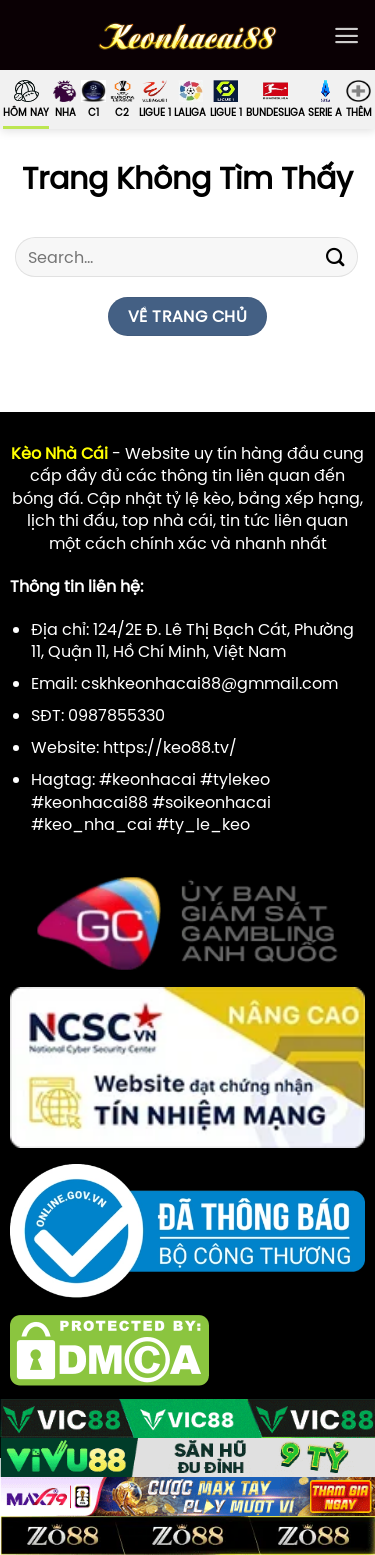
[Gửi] (336, 257)
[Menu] (346, 35)
